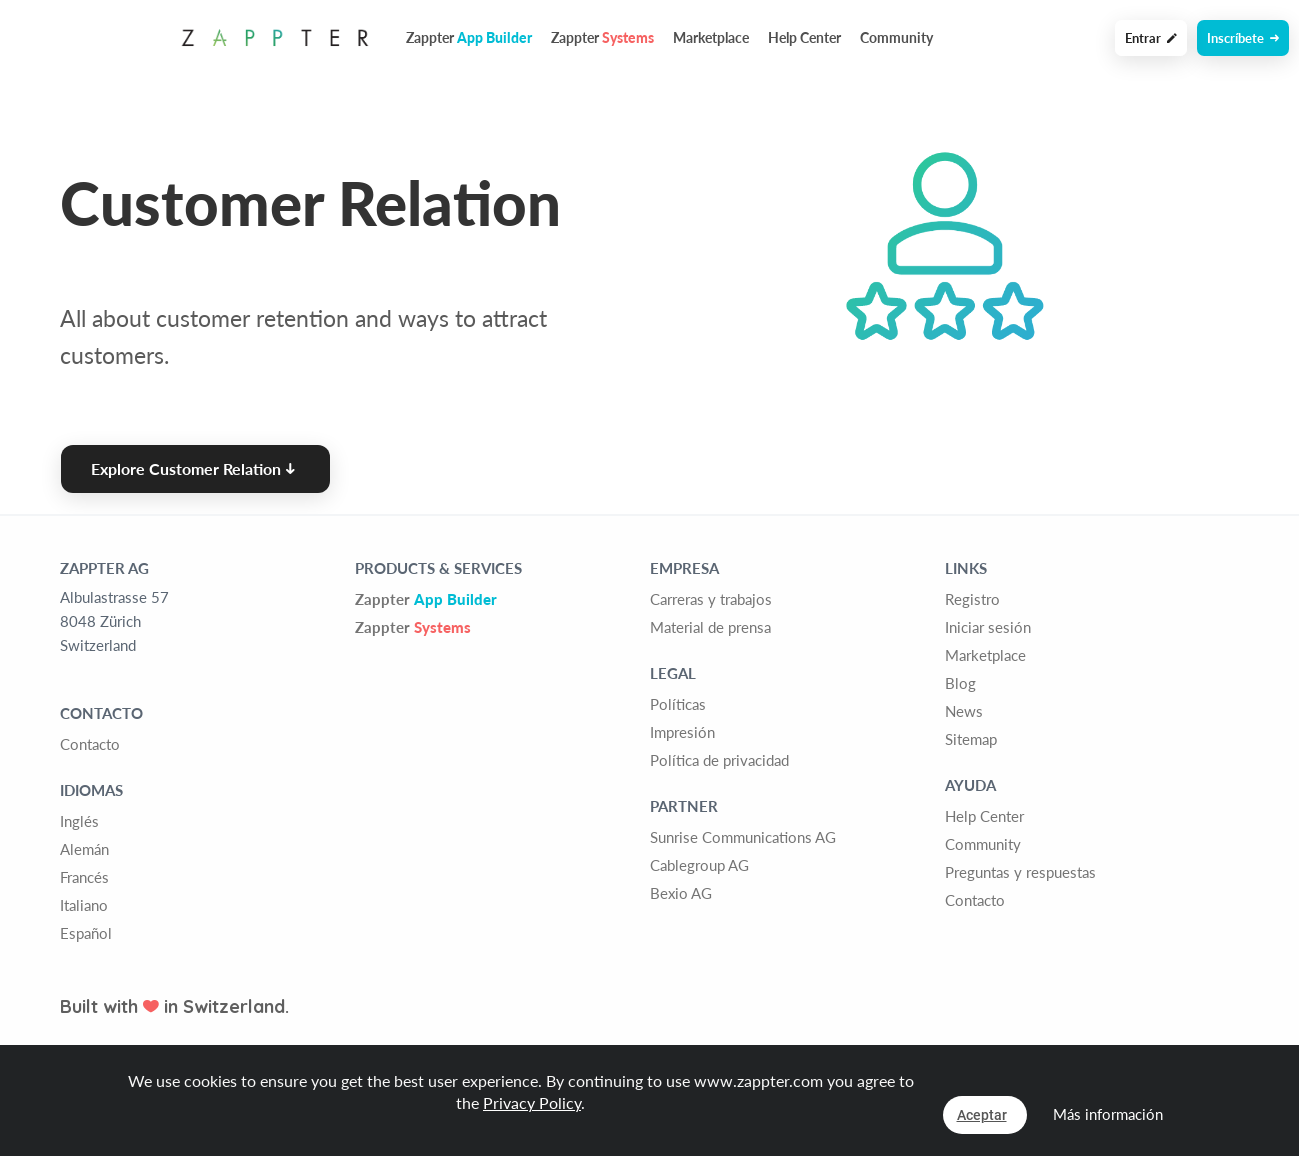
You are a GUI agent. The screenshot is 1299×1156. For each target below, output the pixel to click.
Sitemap (971, 739)
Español (86, 933)
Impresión (682, 732)
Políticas (678, 704)
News (964, 711)
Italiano (84, 905)
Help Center (804, 37)
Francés (84, 877)
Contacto (90, 744)
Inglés (79, 821)
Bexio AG (681, 893)
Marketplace (711, 37)
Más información (1108, 1114)
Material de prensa (710, 627)
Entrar (1151, 38)
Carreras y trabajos (711, 599)
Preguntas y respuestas (1020, 872)
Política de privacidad (719, 760)
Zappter (426, 599)
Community (896, 37)
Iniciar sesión (988, 627)
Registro (972, 599)
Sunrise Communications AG (743, 837)
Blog (960, 683)
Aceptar (982, 1115)
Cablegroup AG (699, 865)
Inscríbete (1243, 38)
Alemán (84, 849)
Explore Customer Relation (193, 468)
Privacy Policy (532, 1102)
